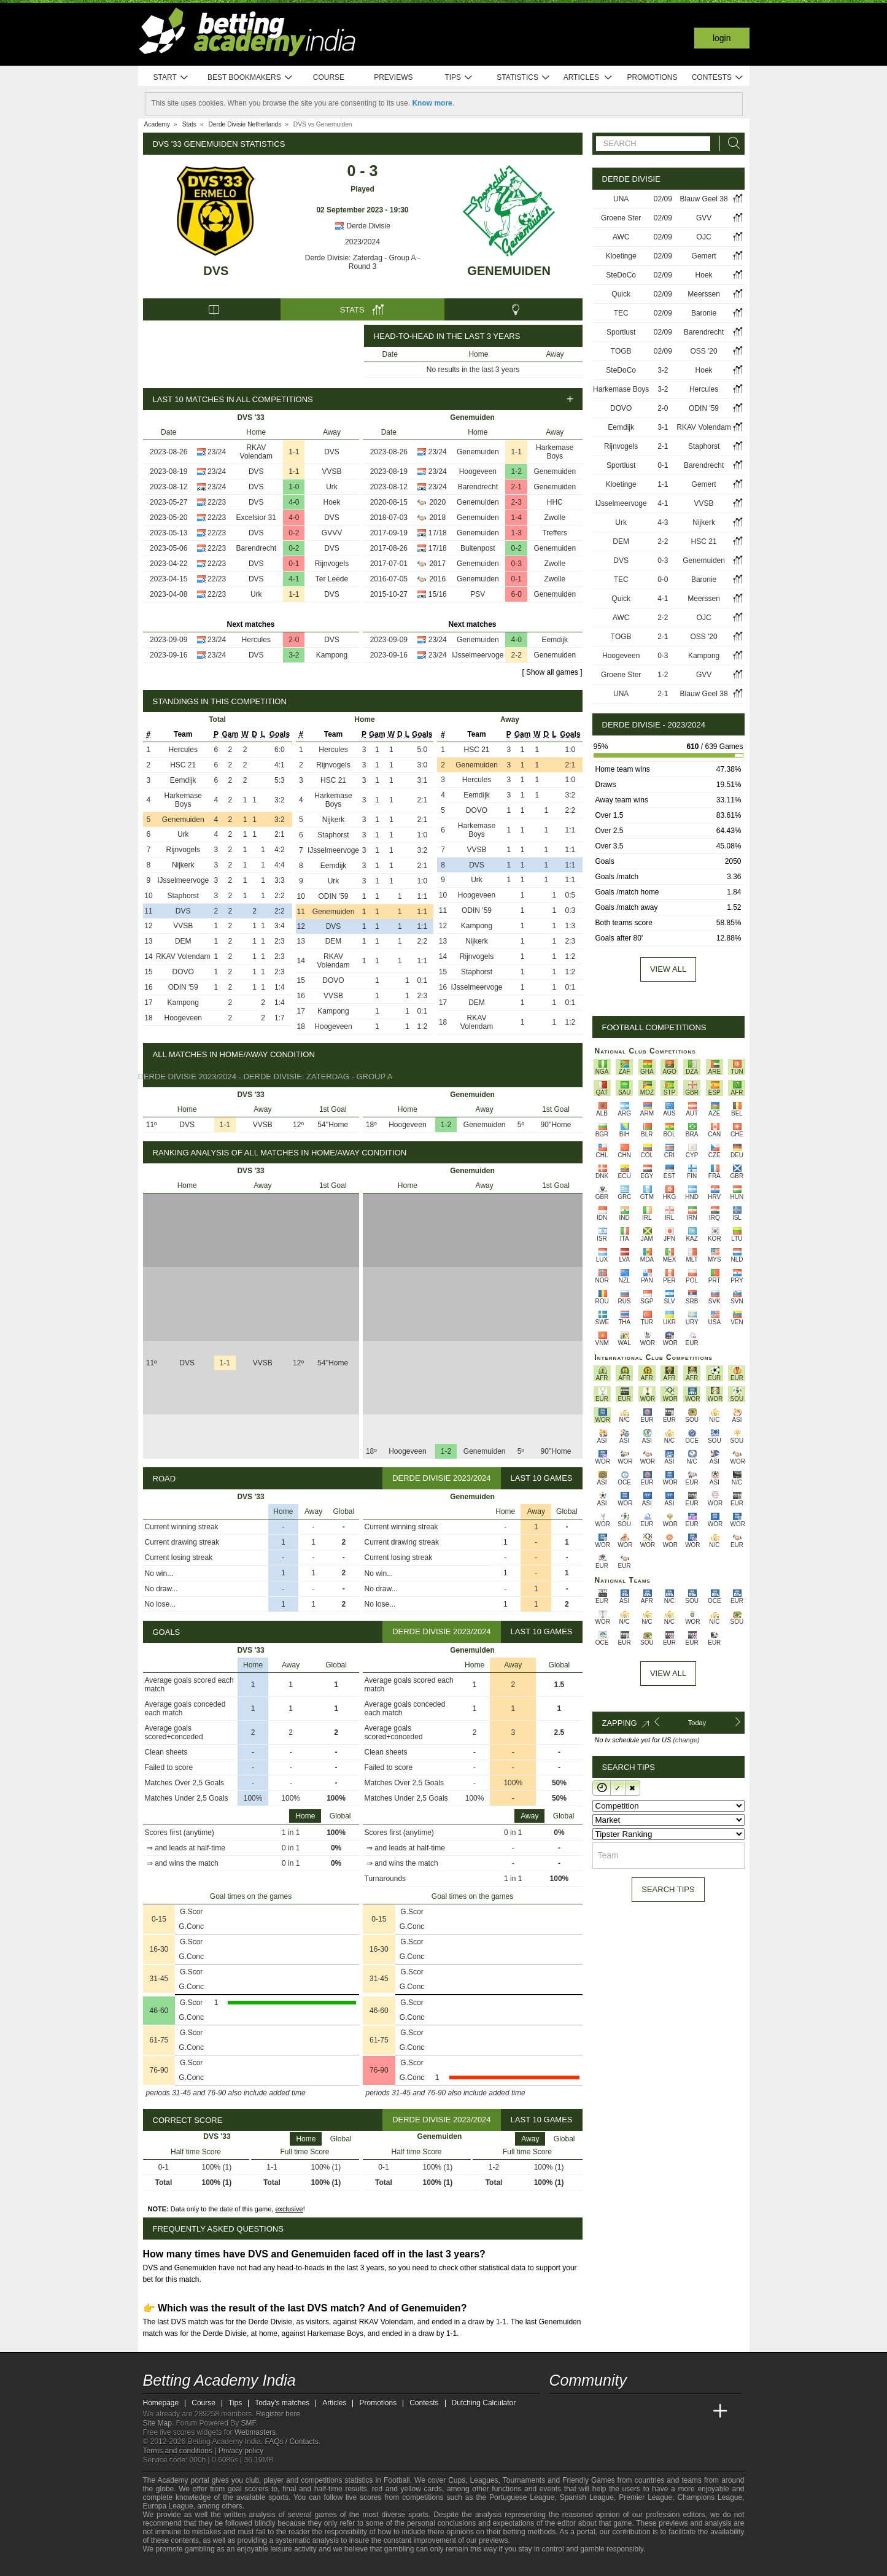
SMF (248, 2423)
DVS (215, 270)
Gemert (704, 256)
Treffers (554, 533)
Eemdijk (554, 639)
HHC (555, 502)
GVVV (332, 533)
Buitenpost (477, 548)
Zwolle (554, 517)
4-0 (294, 502)
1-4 (516, 517)
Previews (393, 77)
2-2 (516, 655)
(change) (686, 1740)
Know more (432, 103)
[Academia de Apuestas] (651, 2411)
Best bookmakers (250, 77)
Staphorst (183, 895)
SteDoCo (621, 275)
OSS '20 (703, 351)
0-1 (294, 563)
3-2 (294, 655)
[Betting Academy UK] (697, 2411)
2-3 (516, 502)
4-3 (662, 522)
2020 (437, 502)
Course (328, 77)
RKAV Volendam (256, 451)
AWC (621, 237)
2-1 (516, 487)
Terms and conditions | (181, 2450)
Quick (620, 294)
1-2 (516, 471)
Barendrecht (256, 548)
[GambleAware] (174, 2565)
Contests (718, 77)
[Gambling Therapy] (232, 2565)
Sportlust (620, 332)
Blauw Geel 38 (704, 199)
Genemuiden (509, 270)
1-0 (294, 487)
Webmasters (255, 2432)
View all (668, 969)
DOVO (183, 972)
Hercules (256, 639)
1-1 (294, 452)
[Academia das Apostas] (582, 2411)
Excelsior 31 (256, 517)
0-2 (294, 533)
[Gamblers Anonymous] (249, 2565)
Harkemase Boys (554, 451)
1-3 (516, 533)
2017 (437, 563)
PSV (477, 594)
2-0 (294, 639)
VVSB (331, 471)
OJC (704, 237)
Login (722, 38)
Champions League (709, 2497)
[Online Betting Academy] (628, 2411)
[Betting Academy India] (559, 2411)
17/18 (437, 533)
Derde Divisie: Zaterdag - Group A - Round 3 (362, 262)
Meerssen (704, 294)
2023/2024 (362, 242)
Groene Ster (621, 218)
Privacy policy (241, 2450)
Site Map (157, 2423)
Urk (332, 487)
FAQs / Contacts (291, 2441)
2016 (437, 579)
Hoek (331, 502)
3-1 (662, 427)
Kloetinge (621, 256)
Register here (278, 2414)
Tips (458, 77)
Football (397, 2480)
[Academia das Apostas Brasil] (605, 2411)
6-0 (516, 594)
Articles (588, 77)
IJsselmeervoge (477, 655)
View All (668, 1673)
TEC (621, 313)
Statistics (523, 77)
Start (171, 77)
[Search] (730, 143)
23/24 (216, 452)
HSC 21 (183, 765)
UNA (621, 199)
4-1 (294, 579)
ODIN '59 (183, 987)
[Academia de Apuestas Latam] (674, 2411)
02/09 (663, 199)
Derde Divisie (362, 226)
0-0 (662, 579)
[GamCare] (216, 2565)
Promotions (652, 77)
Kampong (331, 655)
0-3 (516, 563)
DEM (183, 941)
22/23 (216, 502)
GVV (703, 218)
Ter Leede (332, 579)
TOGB (621, 351)
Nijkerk (183, 865)
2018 (437, 517)
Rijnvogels (332, 563)
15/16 (437, 594)
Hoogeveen (478, 471)
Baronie (703, 313)
